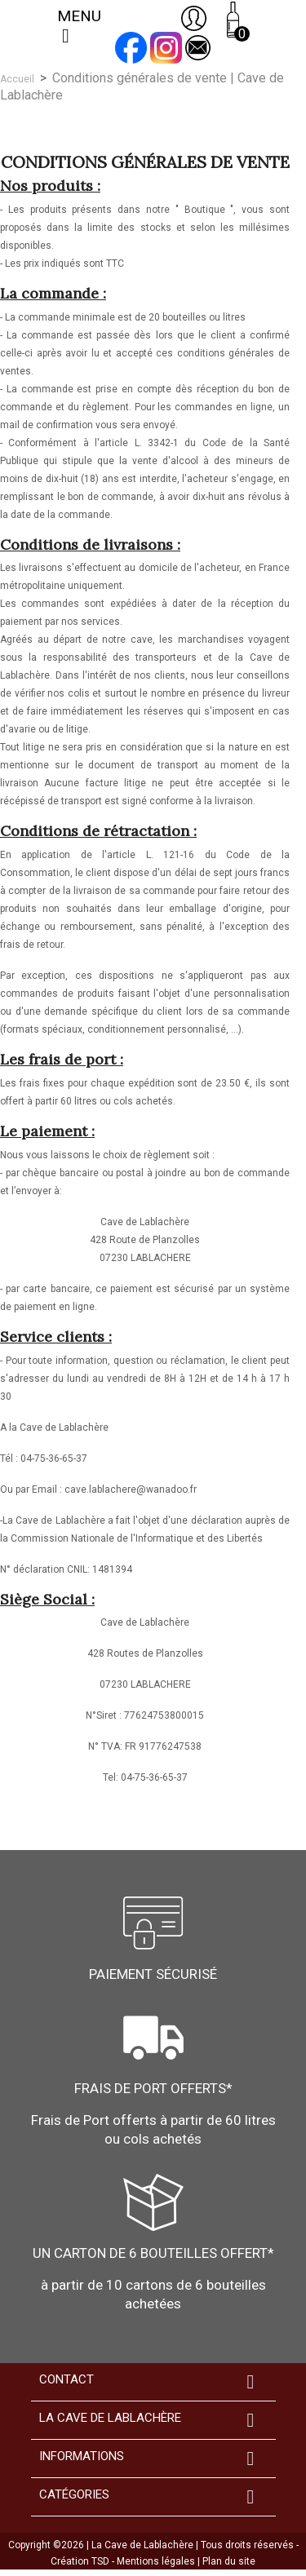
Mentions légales (157, 2561)
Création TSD (81, 2561)
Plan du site (228, 2561)
